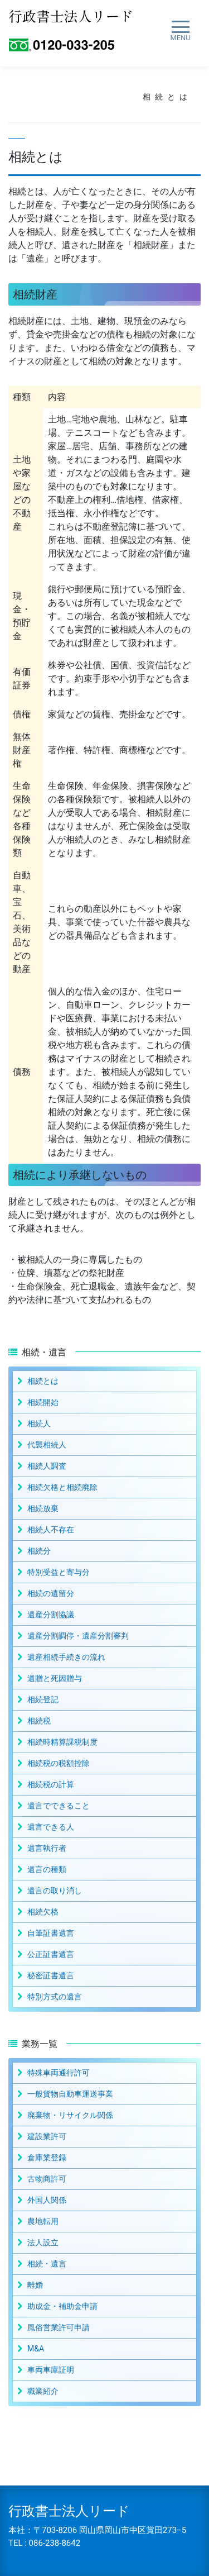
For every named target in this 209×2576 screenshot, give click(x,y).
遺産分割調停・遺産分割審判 (78, 1635)
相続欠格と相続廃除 (62, 1487)
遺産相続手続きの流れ (66, 1657)
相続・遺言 (46, 2263)
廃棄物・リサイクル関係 (70, 2115)
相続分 (39, 1550)
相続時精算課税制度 (62, 1741)
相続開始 (43, 1402)
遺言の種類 (46, 1869)
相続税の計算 (50, 1784)
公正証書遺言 (50, 1954)
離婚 (35, 2284)
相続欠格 (43, 1911)
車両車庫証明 (50, 2369)
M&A (35, 2348)
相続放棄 (43, 1508)
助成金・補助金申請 (62, 2306)
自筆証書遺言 (50, 1933)
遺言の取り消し (54, 1890)
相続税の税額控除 (58, 1763)
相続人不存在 (50, 1529)
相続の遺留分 (50, 1593)
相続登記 (43, 1699)
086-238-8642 (55, 2543)
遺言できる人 (50, 1826)
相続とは (43, 1381)
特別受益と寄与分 (58, 1572)
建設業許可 (46, 2136)
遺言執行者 (46, 1848)
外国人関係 (46, 2200)
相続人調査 (46, 1465)
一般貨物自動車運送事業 (70, 2093)
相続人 (39, 1423)
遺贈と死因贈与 (54, 1678)
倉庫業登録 (46, 2157)
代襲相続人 (46, 1444)
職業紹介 (43, 2391)
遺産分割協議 (50, 1614)
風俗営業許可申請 (58, 2327)
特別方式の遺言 (54, 1996)
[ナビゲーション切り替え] (180, 31)
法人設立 (43, 2242)
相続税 (39, 1720)
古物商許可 (46, 2178)
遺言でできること (58, 1805)
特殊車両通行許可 (58, 2072)
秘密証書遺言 (50, 1975)
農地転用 (43, 2221)
